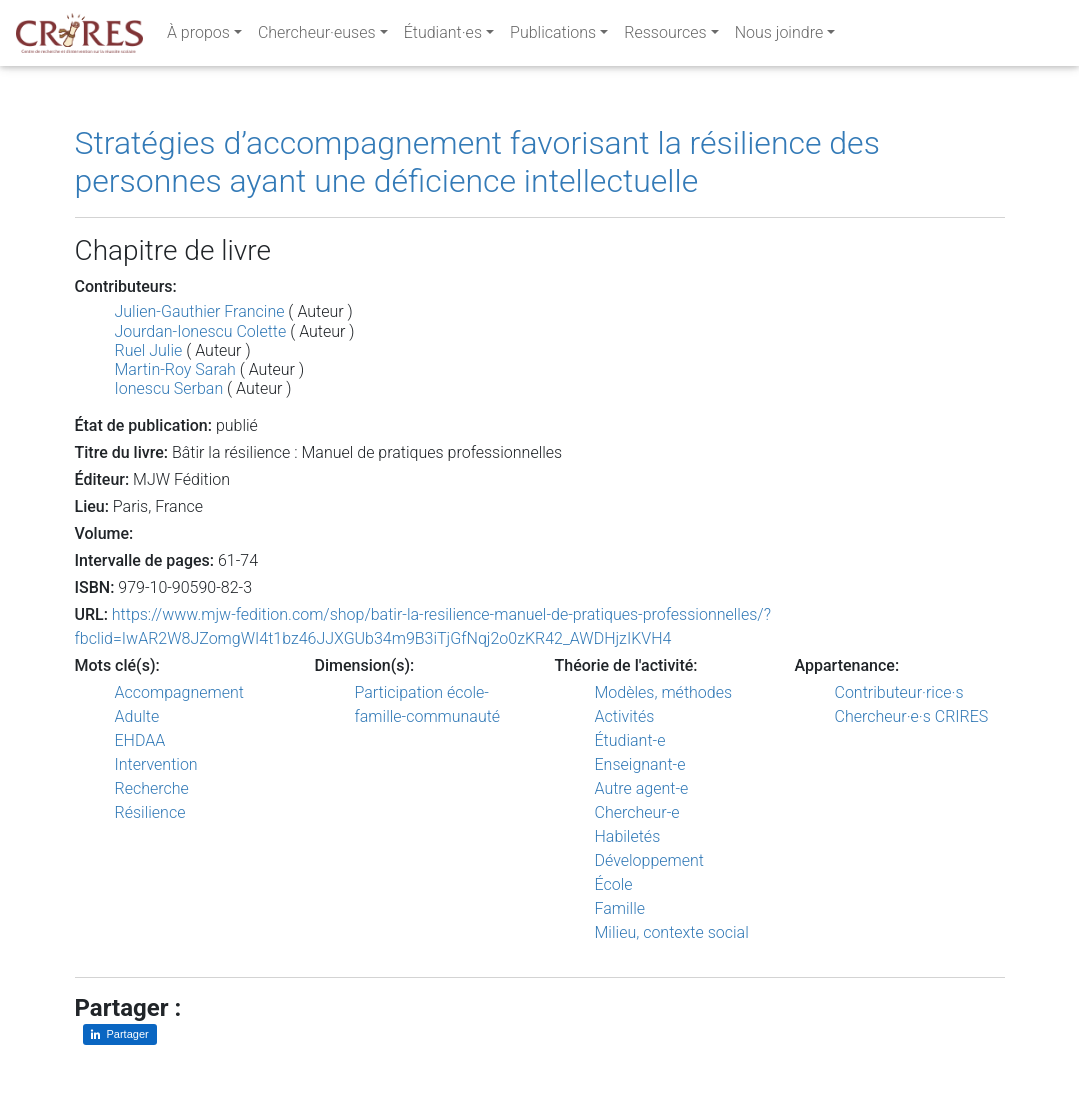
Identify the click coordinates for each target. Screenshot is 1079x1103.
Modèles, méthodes (664, 692)
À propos (198, 36)
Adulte (137, 716)
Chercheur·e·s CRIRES (912, 716)
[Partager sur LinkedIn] (120, 1034)
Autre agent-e (642, 788)
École (614, 884)
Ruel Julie (149, 350)
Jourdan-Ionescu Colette (201, 331)
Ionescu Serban (169, 388)
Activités (625, 716)
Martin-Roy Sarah (175, 369)
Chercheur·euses (317, 36)
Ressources (665, 36)
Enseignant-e (640, 764)
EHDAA (140, 740)
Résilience (150, 812)
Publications (553, 36)
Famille (620, 908)
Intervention (156, 764)
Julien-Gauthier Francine (200, 311)
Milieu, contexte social (672, 932)
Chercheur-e (637, 812)
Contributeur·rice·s (899, 692)
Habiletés (628, 836)
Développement (650, 860)
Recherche (152, 788)
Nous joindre (779, 36)
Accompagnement (179, 692)
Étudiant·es (443, 36)
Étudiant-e (630, 740)
